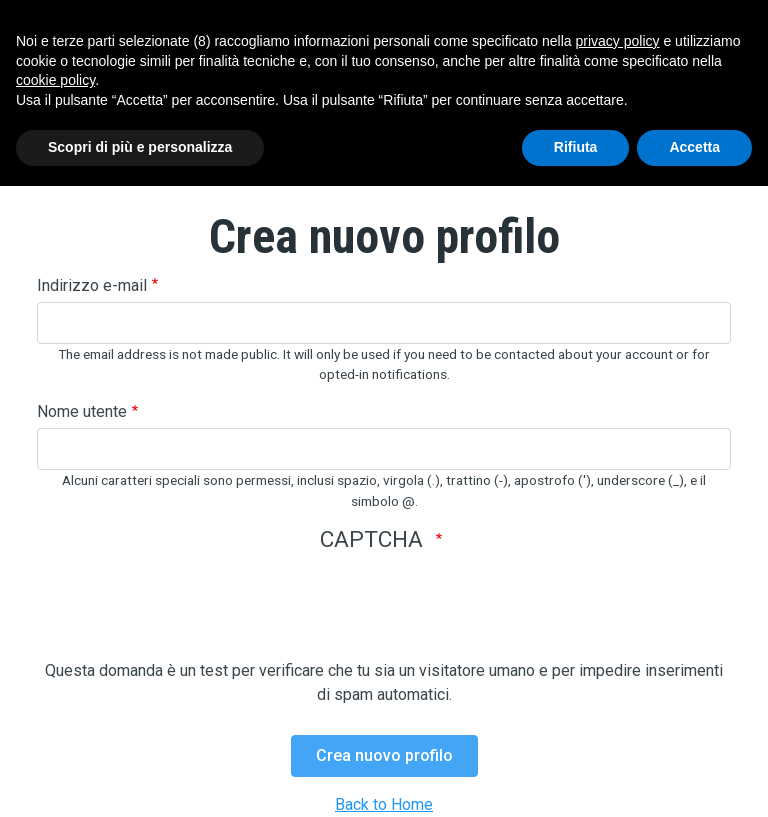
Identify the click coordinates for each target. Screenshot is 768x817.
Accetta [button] (694, 147)
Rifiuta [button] (576, 147)
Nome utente (82, 411)
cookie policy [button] (55, 80)
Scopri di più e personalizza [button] (140, 147)
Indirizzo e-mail (92, 285)
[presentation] (189, 620)
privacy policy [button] (618, 41)
